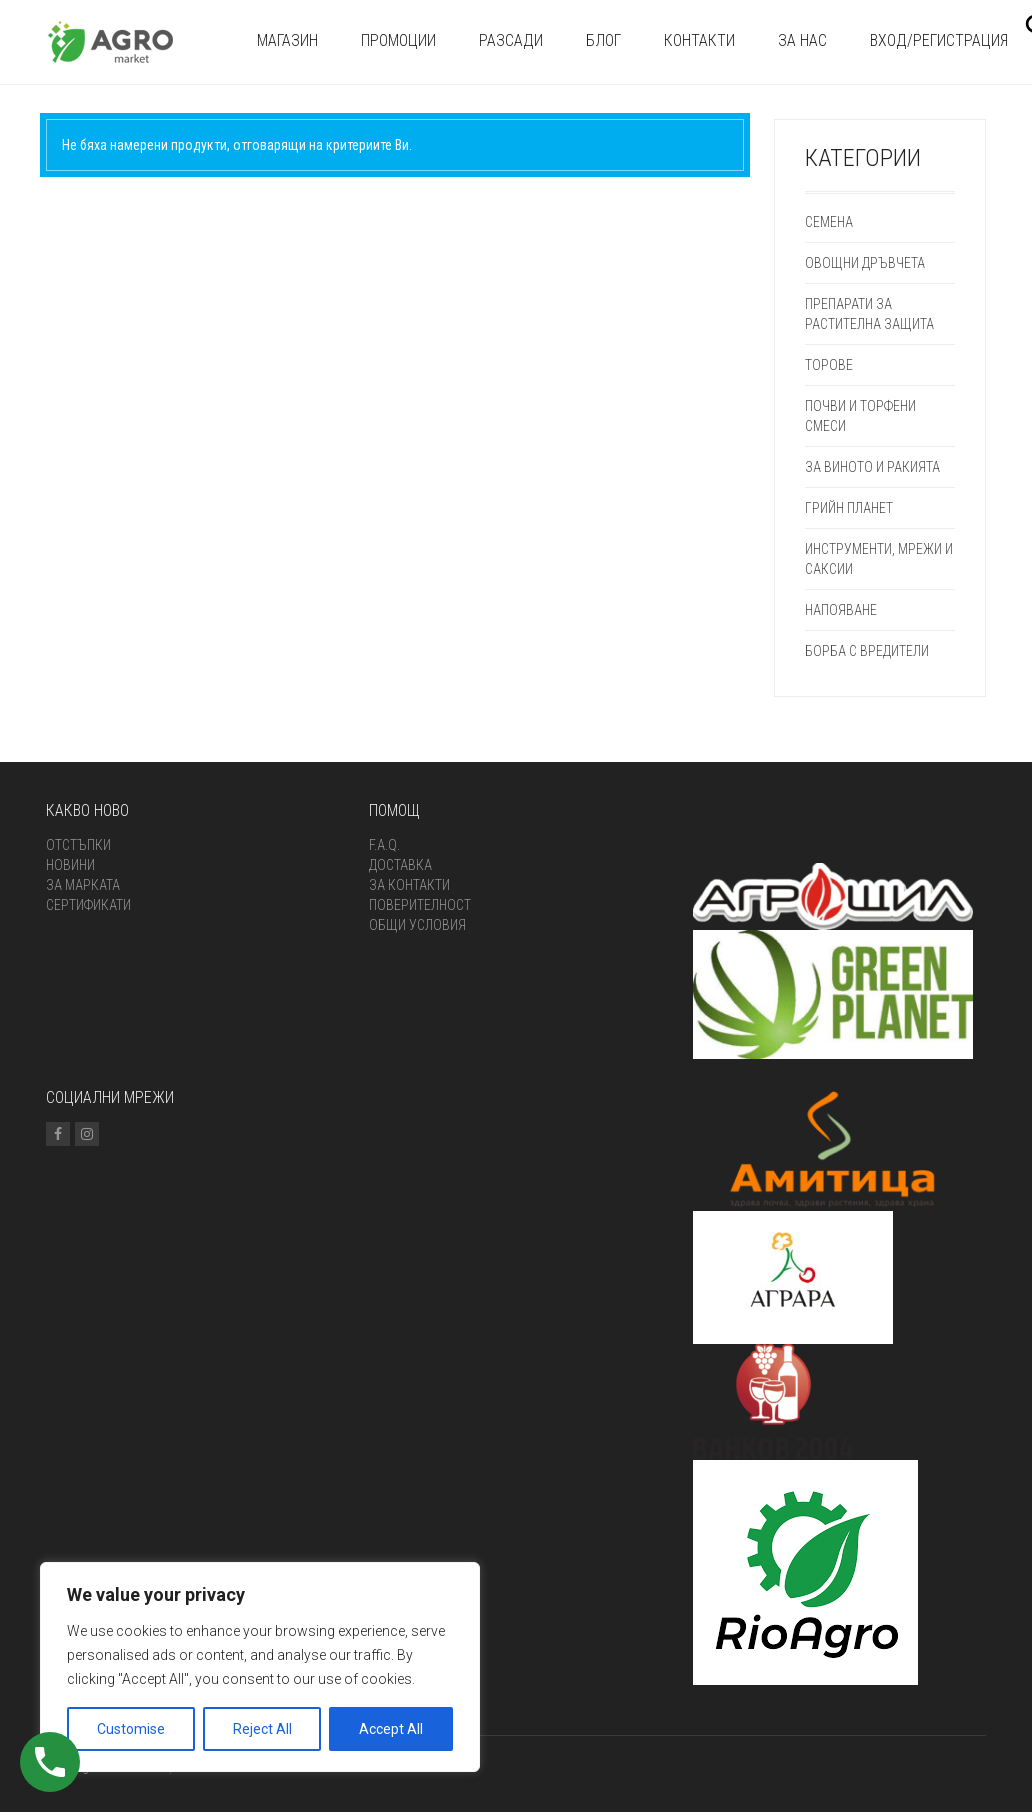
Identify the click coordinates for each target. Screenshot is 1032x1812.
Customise (131, 1729)
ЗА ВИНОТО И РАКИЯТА (872, 467)
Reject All (262, 1729)
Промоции (398, 40)
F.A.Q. (384, 845)
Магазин (287, 40)
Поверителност (420, 905)
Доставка (400, 865)
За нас (802, 40)
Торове (829, 365)
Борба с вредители (867, 651)
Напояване (841, 610)
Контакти (699, 40)
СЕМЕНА (829, 222)
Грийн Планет (849, 508)
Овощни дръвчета (865, 263)
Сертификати (88, 905)
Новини (70, 865)
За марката (83, 885)
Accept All (391, 1729)
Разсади (511, 40)
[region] (260, 1667)
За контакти (409, 885)
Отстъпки (78, 845)
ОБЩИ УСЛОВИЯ (417, 925)
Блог (603, 40)
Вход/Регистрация (939, 40)
